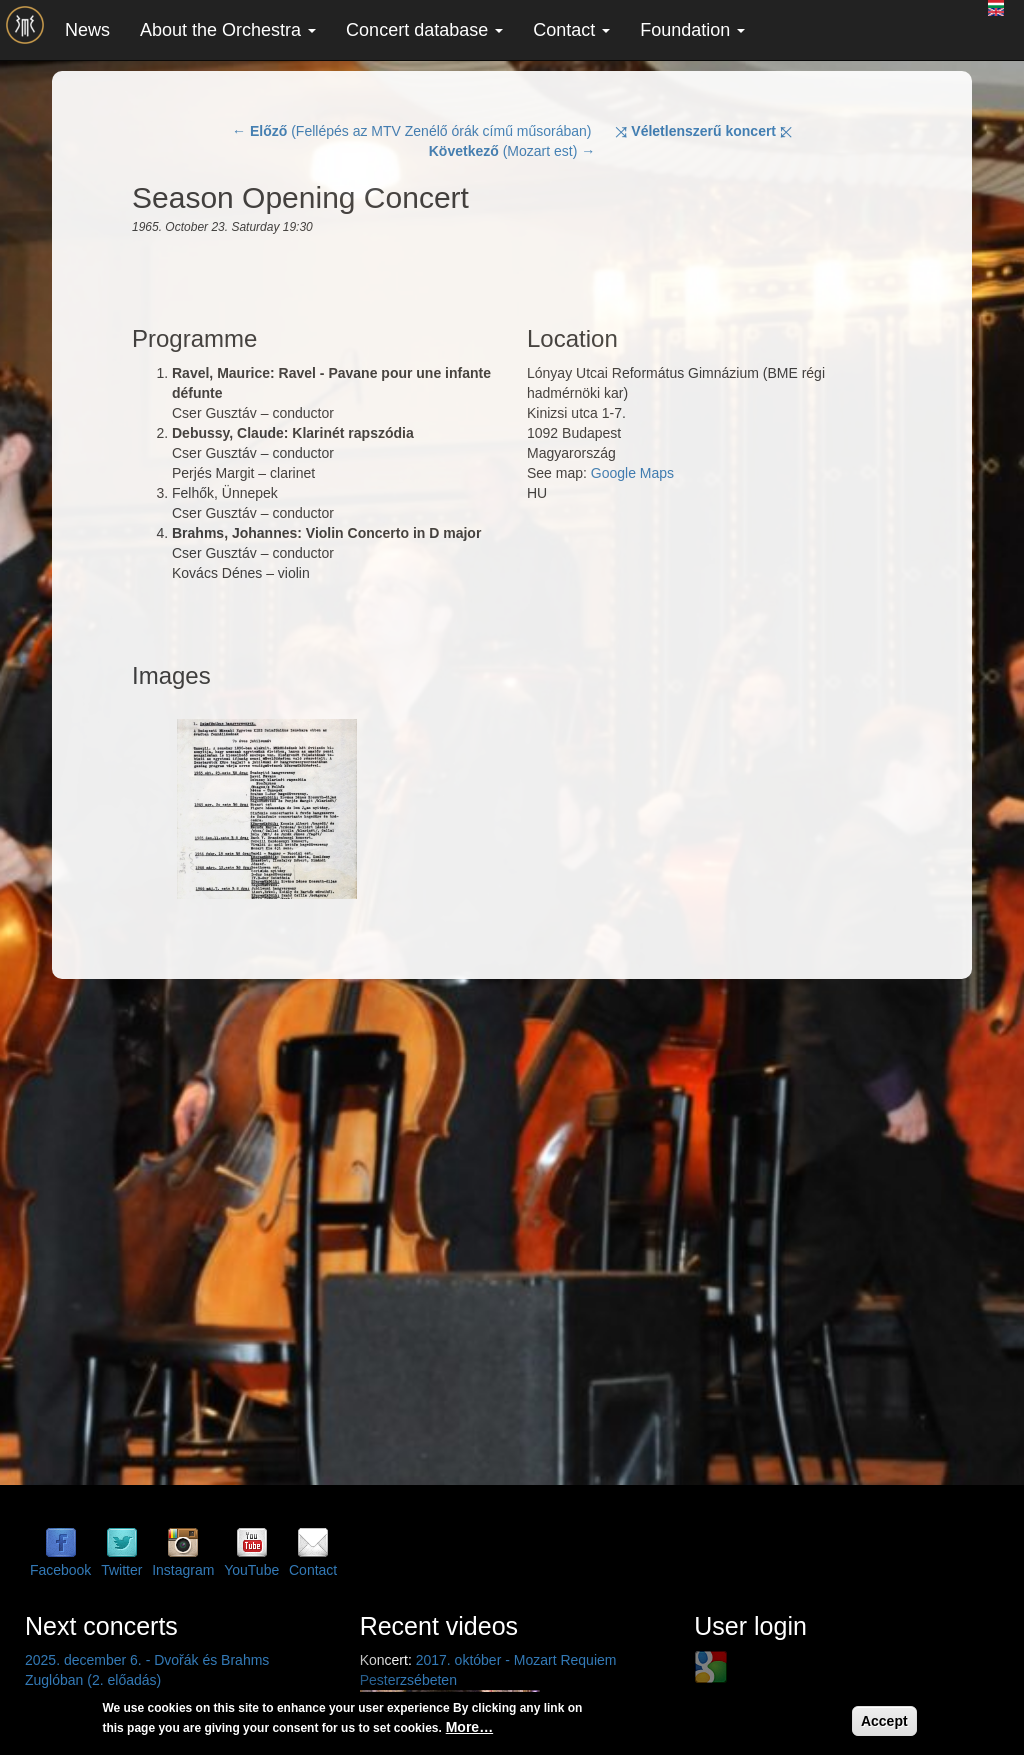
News (87, 30)
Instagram (183, 1570)
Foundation (692, 30)
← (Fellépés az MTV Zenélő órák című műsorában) (411, 131)
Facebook (60, 1570)
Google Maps (632, 473)
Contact (571, 30)
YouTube (251, 1570)
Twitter (121, 1570)
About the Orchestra (228, 30)
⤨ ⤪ (703, 131)
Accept (884, 1721)
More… (469, 1727)
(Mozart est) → (512, 151)
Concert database (424, 30)
